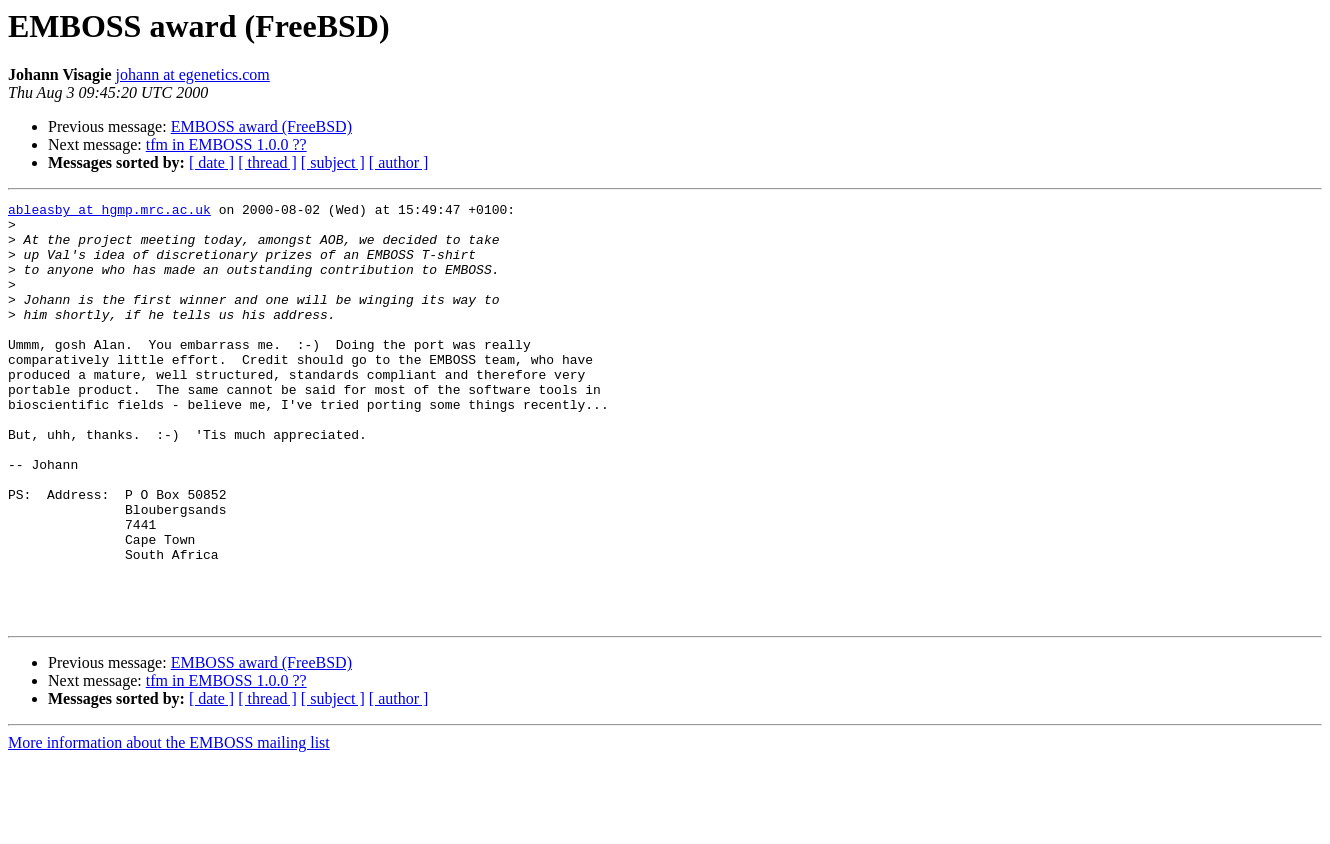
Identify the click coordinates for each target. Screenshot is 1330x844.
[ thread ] (267, 162)
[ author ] (399, 162)
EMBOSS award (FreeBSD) (261, 126)
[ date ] (211, 162)
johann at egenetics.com (193, 74)
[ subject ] (333, 162)
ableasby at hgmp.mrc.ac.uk (109, 212)
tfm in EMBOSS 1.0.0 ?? (226, 144)
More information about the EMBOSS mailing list (169, 826)
